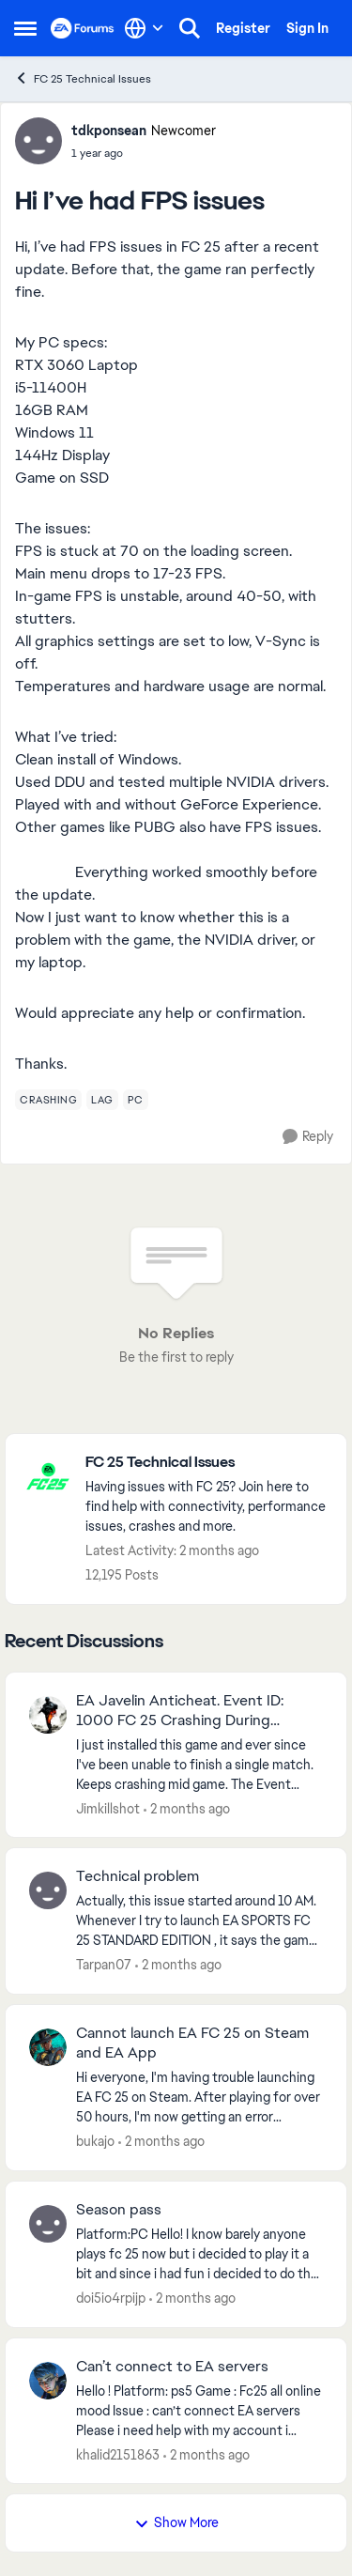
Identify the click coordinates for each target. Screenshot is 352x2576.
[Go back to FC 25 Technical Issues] (206, 1463)
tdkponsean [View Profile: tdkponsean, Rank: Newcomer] (108, 130)
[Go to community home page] (83, 28)
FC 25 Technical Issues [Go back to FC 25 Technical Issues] (82, 78)
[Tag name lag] (102, 1099)
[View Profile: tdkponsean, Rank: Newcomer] (38, 140)
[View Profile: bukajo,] (48, 2047)
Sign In (307, 28)
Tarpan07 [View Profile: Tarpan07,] (103, 1964)
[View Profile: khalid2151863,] (48, 2380)
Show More (176, 2522)
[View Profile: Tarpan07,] (48, 1890)
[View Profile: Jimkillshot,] (48, 1715)
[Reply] (308, 1136)
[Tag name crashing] (48, 1099)
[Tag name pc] (135, 1099)
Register (243, 28)
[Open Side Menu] (25, 28)
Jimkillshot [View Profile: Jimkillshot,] (108, 1807)
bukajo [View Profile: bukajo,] (95, 2141)
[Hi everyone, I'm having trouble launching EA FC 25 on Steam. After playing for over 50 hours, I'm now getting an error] (199, 2097)
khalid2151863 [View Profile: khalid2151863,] (118, 2453)
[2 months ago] (187, 1808)
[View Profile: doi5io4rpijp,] (48, 2224)
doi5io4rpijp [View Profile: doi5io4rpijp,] (110, 2298)
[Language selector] (144, 28)
